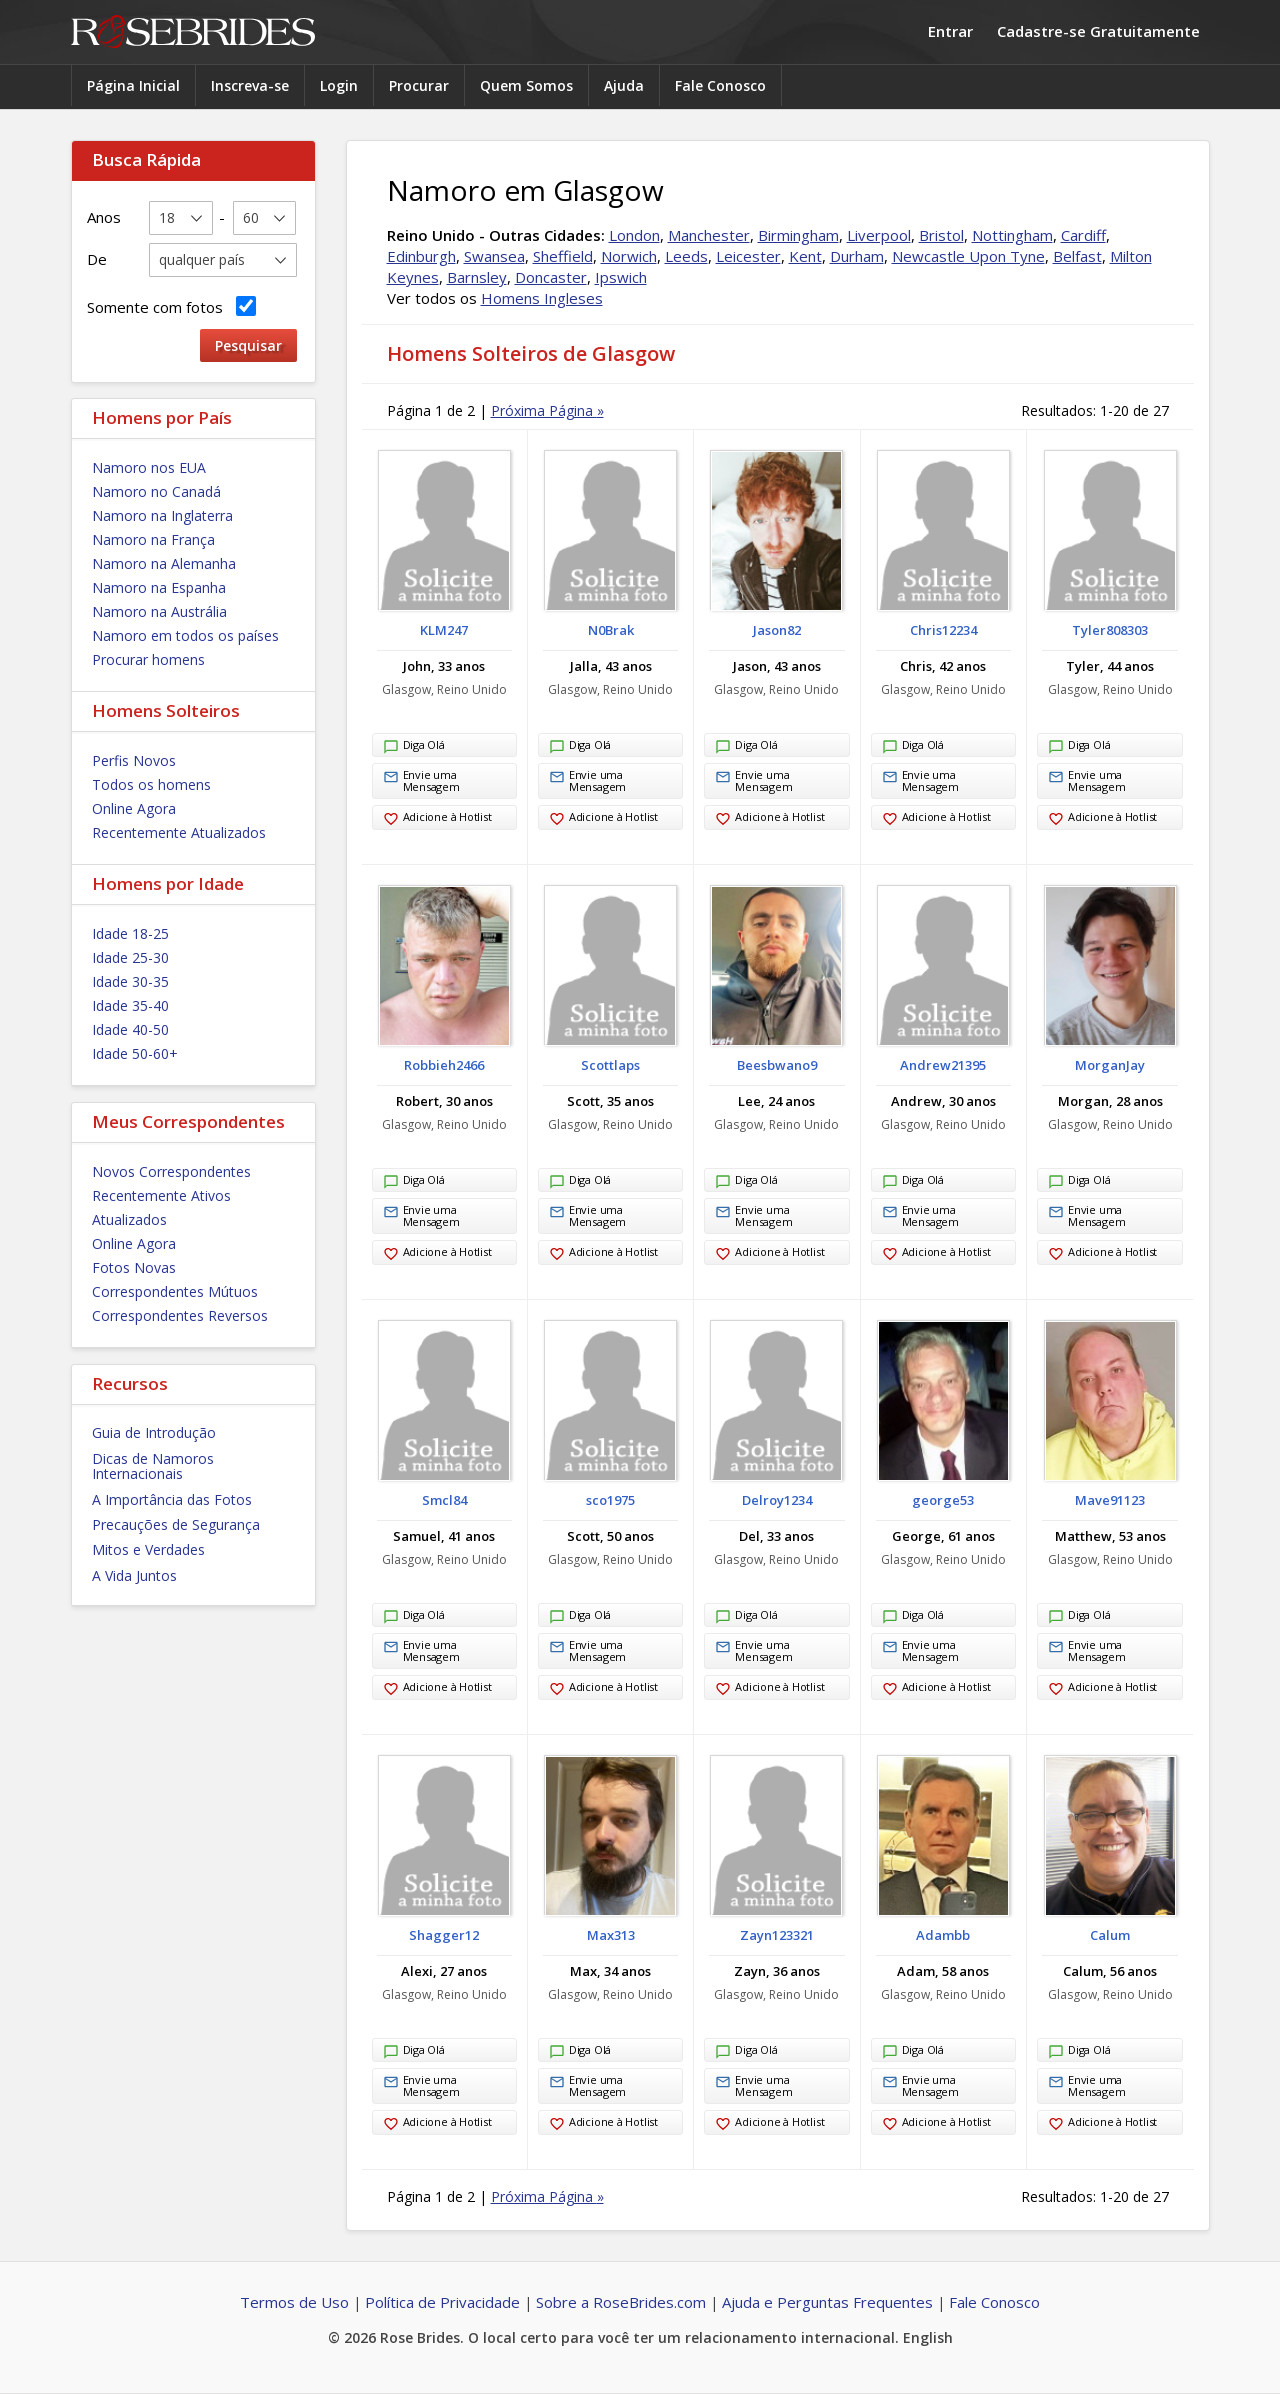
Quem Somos (526, 85)
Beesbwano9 (777, 1065)
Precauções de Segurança (176, 1524)
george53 (943, 1500)
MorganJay (1110, 1065)
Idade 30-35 (130, 981)
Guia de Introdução (154, 1432)
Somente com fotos (171, 306)
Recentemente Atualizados (179, 832)
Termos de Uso (294, 2302)
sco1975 (610, 1500)
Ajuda (624, 85)
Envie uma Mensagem (421, 780)
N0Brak (611, 630)
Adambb (943, 1935)
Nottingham (1012, 235)
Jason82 (777, 630)
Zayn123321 (777, 1935)
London (634, 235)
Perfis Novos (134, 760)
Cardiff (1083, 235)
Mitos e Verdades (148, 1549)
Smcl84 (444, 1500)
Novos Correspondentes (171, 1171)
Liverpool (879, 235)
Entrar (950, 31)
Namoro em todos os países (185, 635)
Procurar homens (148, 659)
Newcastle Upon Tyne (968, 256)
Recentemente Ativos (161, 1195)
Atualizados (129, 1219)
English (928, 2337)
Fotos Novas (134, 1267)
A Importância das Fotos (172, 1499)
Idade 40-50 (130, 1029)
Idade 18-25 (130, 933)
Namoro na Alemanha (164, 563)
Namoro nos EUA (149, 467)
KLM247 (444, 630)
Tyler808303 (1110, 630)
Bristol (941, 235)
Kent (805, 256)
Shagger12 (444, 1935)
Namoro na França (153, 539)
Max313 (611, 1935)
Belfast (1077, 256)
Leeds (686, 256)
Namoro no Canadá (156, 491)
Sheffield (563, 256)
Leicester (748, 256)
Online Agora (134, 808)
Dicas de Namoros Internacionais (153, 1466)
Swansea (494, 256)
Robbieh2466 (444, 1065)
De (97, 259)
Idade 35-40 (130, 1005)
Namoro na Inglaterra (162, 515)
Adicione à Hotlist (437, 819)
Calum (1110, 1935)
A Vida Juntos (134, 1575)
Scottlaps (610, 1065)
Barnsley (477, 277)
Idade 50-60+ (135, 1053)
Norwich (629, 256)
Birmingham (798, 235)
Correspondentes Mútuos (175, 1291)
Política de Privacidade (442, 2302)
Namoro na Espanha (159, 587)
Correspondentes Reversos (180, 1315)
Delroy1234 (777, 1500)
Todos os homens (151, 784)
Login (339, 85)
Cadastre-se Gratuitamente (1098, 31)
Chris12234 (943, 630)
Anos (104, 217)
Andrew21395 (943, 1065)
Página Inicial (133, 85)
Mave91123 (1110, 1500)
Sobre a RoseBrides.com (621, 2302)
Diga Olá (414, 747)
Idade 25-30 (130, 957)
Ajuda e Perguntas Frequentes (827, 2302)
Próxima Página (547, 410)
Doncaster (551, 277)
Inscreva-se (250, 85)
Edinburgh (421, 256)
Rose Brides (193, 32)
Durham (857, 256)
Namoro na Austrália (159, 611)
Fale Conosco (720, 85)
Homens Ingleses (542, 298)
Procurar (419, 85)
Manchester (709, 235)
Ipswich (621, 277)
